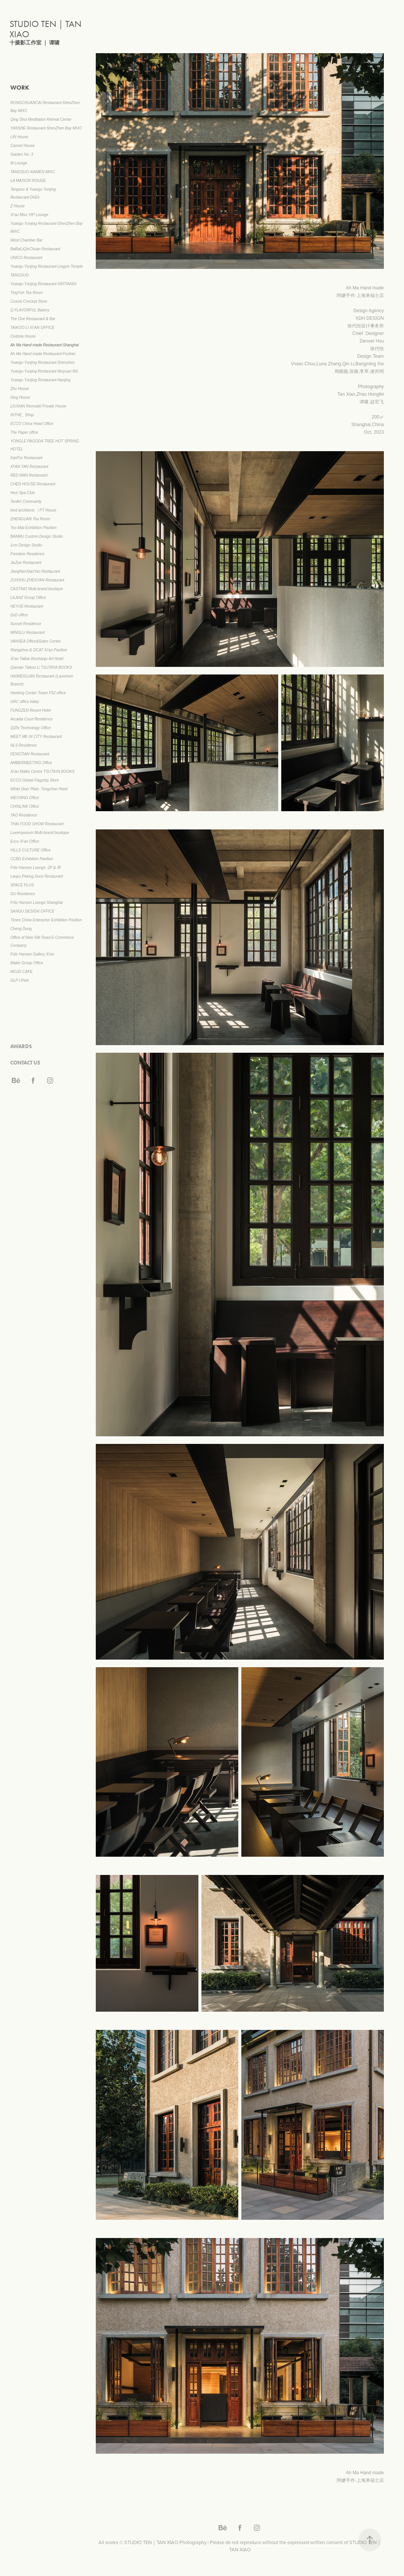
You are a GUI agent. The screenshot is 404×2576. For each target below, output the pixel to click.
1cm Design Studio (26, 545)
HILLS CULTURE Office (30, 850)
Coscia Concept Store (28, 301)
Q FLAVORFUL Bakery (29, 310)
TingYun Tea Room (26, 293)
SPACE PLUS (22, 885)
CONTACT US (25, 1063)
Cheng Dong (21, 929)
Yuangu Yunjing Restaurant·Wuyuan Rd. (44, 371)
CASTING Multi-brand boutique (36, 589)
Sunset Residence (25, 624)
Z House (17, 206)
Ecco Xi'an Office (24, 841)
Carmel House (22, 146)
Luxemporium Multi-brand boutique (39, 833)
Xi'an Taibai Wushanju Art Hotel (36, 659)
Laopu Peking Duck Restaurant (36, 876)
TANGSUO (19, 275)
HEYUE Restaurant (26, 606)
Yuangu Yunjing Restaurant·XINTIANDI (43, 284)
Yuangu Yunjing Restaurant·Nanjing (40, 380)
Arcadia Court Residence (31, 719)
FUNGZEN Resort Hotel (30, 710)
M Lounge (18, 163)
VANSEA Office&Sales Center (35, 641)
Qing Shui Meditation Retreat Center (40, 119)
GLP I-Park (19, 980)
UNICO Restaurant (26, 258)
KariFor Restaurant (26, 458)
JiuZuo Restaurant (25, 563)
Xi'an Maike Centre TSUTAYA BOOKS (42, 771)
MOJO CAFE (21, 972)
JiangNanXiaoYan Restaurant (35, 571)
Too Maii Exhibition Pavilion (33, 528)
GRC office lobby (24, 702)
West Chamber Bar (26, 240)
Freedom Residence (27, 554)
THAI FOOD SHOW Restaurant (36, 824)
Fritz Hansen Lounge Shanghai (36, 902)
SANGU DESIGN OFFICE (32, 911)
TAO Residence (23, 815)
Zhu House (19, 389)
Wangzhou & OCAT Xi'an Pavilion (38, 650)
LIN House (19, 137)
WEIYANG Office (24, 798)
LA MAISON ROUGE (28, 180)
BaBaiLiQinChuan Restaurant (35, 249)
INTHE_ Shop (22, 415)
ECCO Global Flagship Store (34, 780)
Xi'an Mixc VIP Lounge (29, 215)
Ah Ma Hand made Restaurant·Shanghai (44, 345)
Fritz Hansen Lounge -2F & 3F (35, 868)
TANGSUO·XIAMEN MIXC (32, 172)
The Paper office (24, 432)
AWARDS (21, 1046)
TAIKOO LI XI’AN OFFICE (32, 327)
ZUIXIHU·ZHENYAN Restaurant (37, 580)
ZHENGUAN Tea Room (30, 519)
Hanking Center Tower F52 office (38, 693)
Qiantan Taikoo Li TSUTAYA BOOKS (41, 667)
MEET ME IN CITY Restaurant (36, 736)
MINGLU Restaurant (27, 632)
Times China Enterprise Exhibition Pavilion (46, 920)
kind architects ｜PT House (33, 510)
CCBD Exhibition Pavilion (31, 859)
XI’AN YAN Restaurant (29, 466)
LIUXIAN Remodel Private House (38, 406)
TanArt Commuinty (25, 501)
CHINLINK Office (24, 806)
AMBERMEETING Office (31, 763)
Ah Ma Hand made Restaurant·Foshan (42, 354)
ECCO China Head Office (31, 424)
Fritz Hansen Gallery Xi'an (32, 954)
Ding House (20, 397)
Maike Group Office (26, 963)
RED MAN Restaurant (29, 475)
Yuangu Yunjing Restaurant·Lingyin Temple (46, 266)
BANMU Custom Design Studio (36, 536)
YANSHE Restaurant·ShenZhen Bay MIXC (46, 128)
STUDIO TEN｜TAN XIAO (47, 29)
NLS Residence (23, 745)
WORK (19, 87)
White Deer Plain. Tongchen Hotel (38, 789)
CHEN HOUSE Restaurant (32, 484)
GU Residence (22, 894)
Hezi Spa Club (22, 493)
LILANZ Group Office (28, 597)
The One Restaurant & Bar (32, 319)
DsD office (19, 615)
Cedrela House (23, 336)
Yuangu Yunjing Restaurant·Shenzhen (42, 362)
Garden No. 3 (21, 154)
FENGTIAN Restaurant (29, 754)
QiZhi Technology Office (30, 728)
